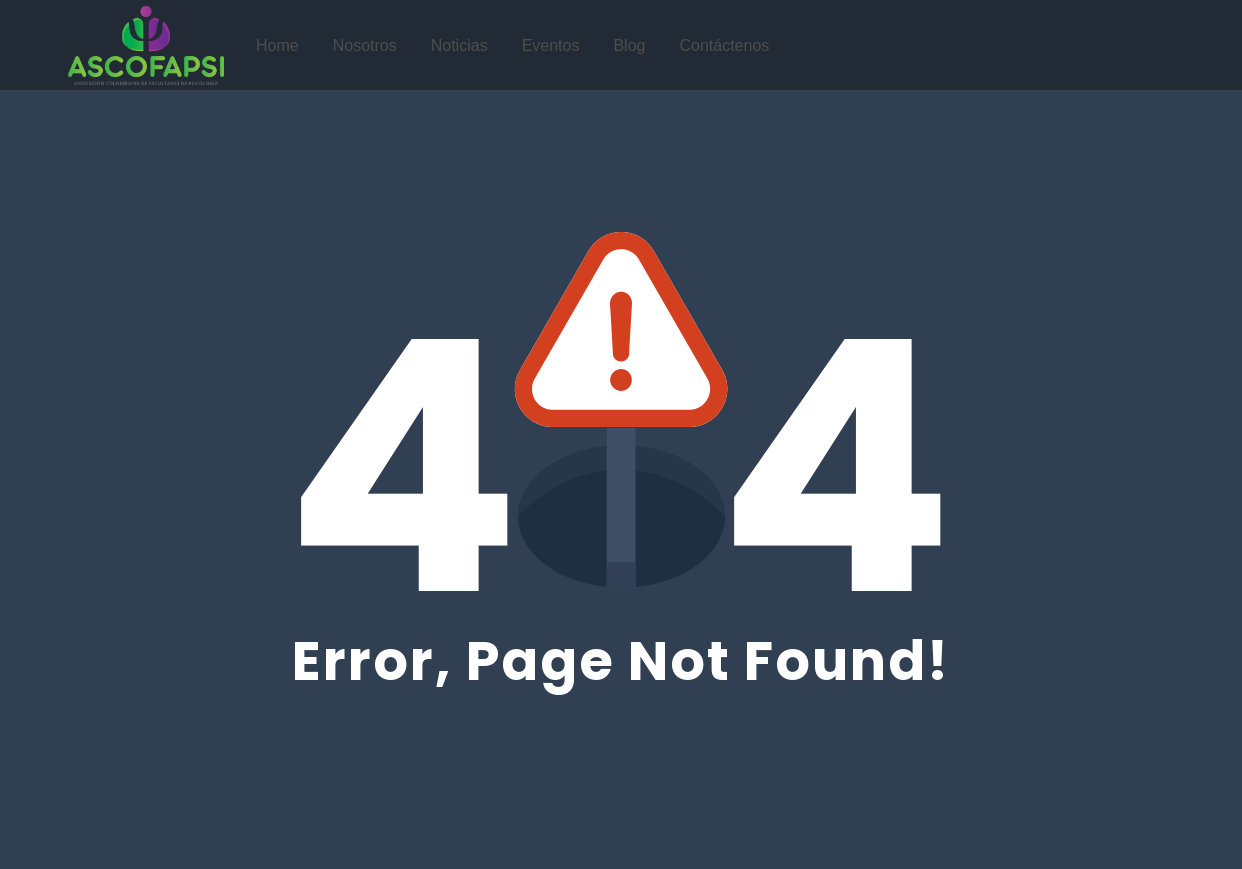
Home (277, 45)
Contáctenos (724, 45)
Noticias (459, 45)
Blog (629, 45)
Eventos (551, 45)
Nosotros (365, 45)
